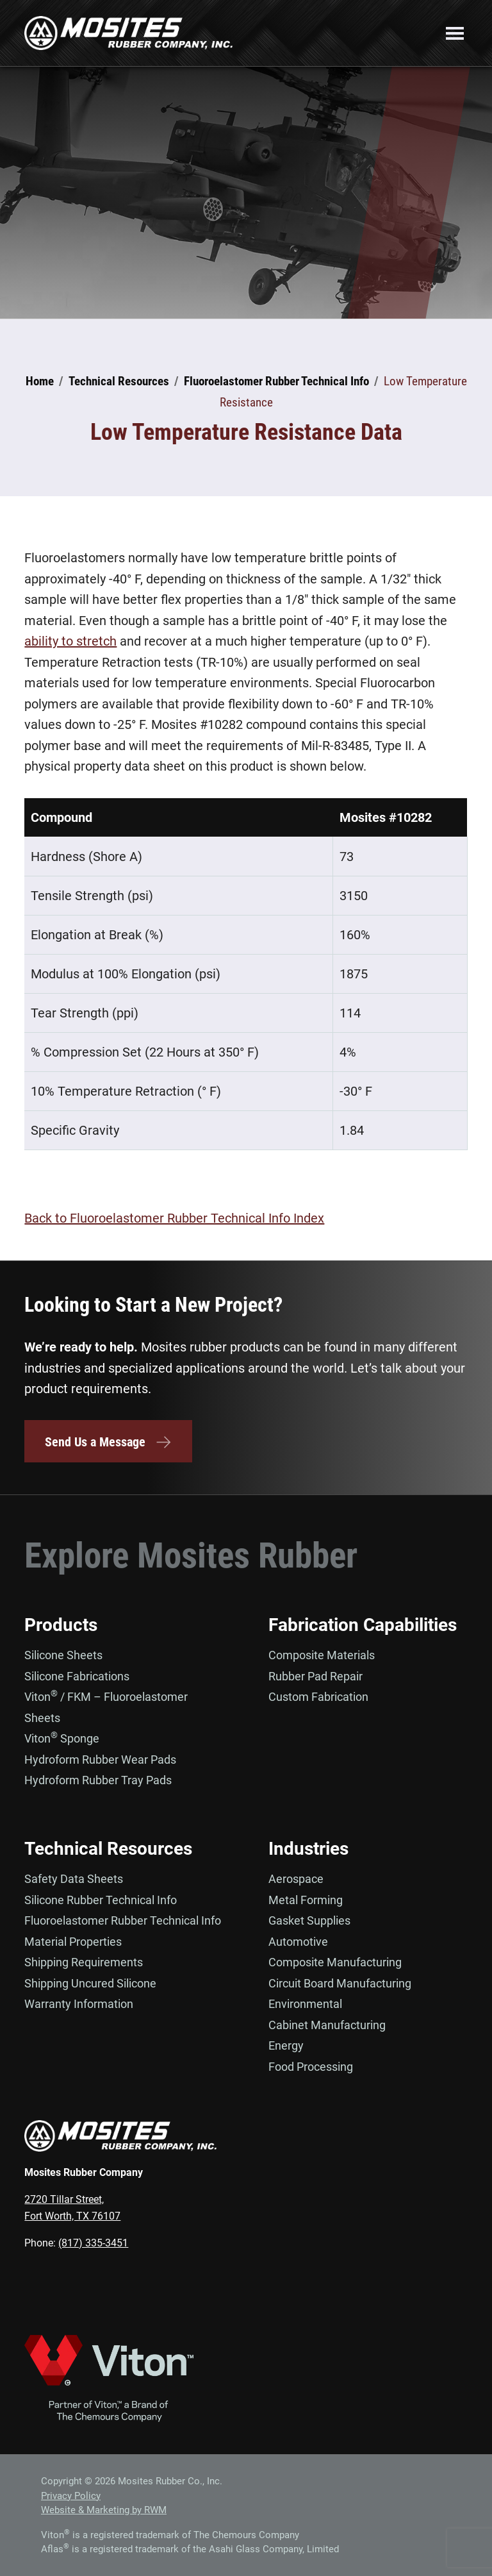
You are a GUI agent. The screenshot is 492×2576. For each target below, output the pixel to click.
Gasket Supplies (309, 1920)
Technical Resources (108, 1848)
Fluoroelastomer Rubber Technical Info (122, 1920)
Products (60, 1624)
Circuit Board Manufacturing (339, 1983)
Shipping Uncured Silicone (90, 1983)
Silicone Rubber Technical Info (100, 1900)
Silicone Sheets (63, 1655)
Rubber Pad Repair (315, 1676)
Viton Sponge (61, 1738)
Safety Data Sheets (73, 1879)
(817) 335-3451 (93, 2243)
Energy (286, 2045)
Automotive (298, 1941)
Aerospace (296, 1879)
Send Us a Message (108, 1442)
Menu (455, 32)
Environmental (305, 2004)
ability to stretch (70, 641)
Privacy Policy (71, 2496)
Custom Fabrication (318, 1696)
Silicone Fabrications (76, 1676)
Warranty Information (78, 2004)
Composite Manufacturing (335, 1962)
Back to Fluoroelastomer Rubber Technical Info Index (174, 1218)
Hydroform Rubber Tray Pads (98, 1780)
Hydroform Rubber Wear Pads (100, 1759)
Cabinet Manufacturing (327, 2025)
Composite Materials (321, 1655)
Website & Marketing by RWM (104, 2510)
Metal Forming (305, 1900)
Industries (308, 1848)
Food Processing (310, 2066)
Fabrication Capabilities (362, 1624)
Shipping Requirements (83, 1962)
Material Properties (73, 1941)
